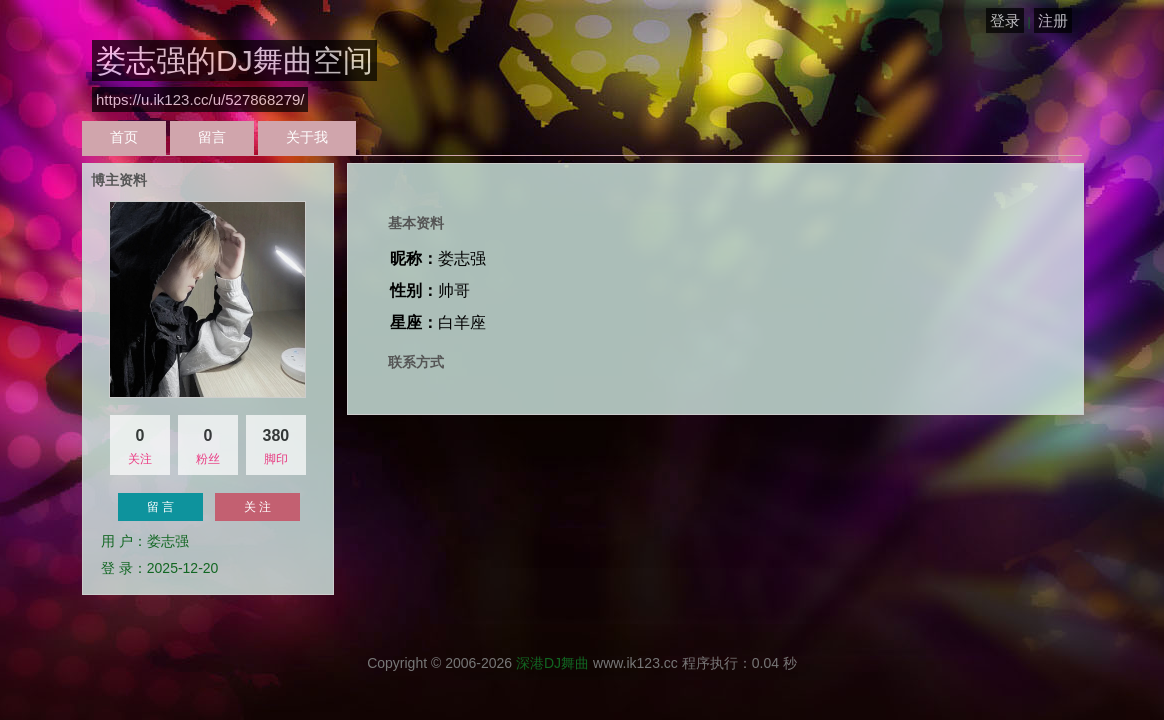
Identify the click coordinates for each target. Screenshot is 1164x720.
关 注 (257, 507)
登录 (1005, 20)
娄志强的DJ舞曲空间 (234, 60)
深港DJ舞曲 (552, 663)
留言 (212, 137)
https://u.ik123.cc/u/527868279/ (200, 99)
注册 (1053, 20)
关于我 (307, 137)
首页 (124, 137)
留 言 (160, 507)
